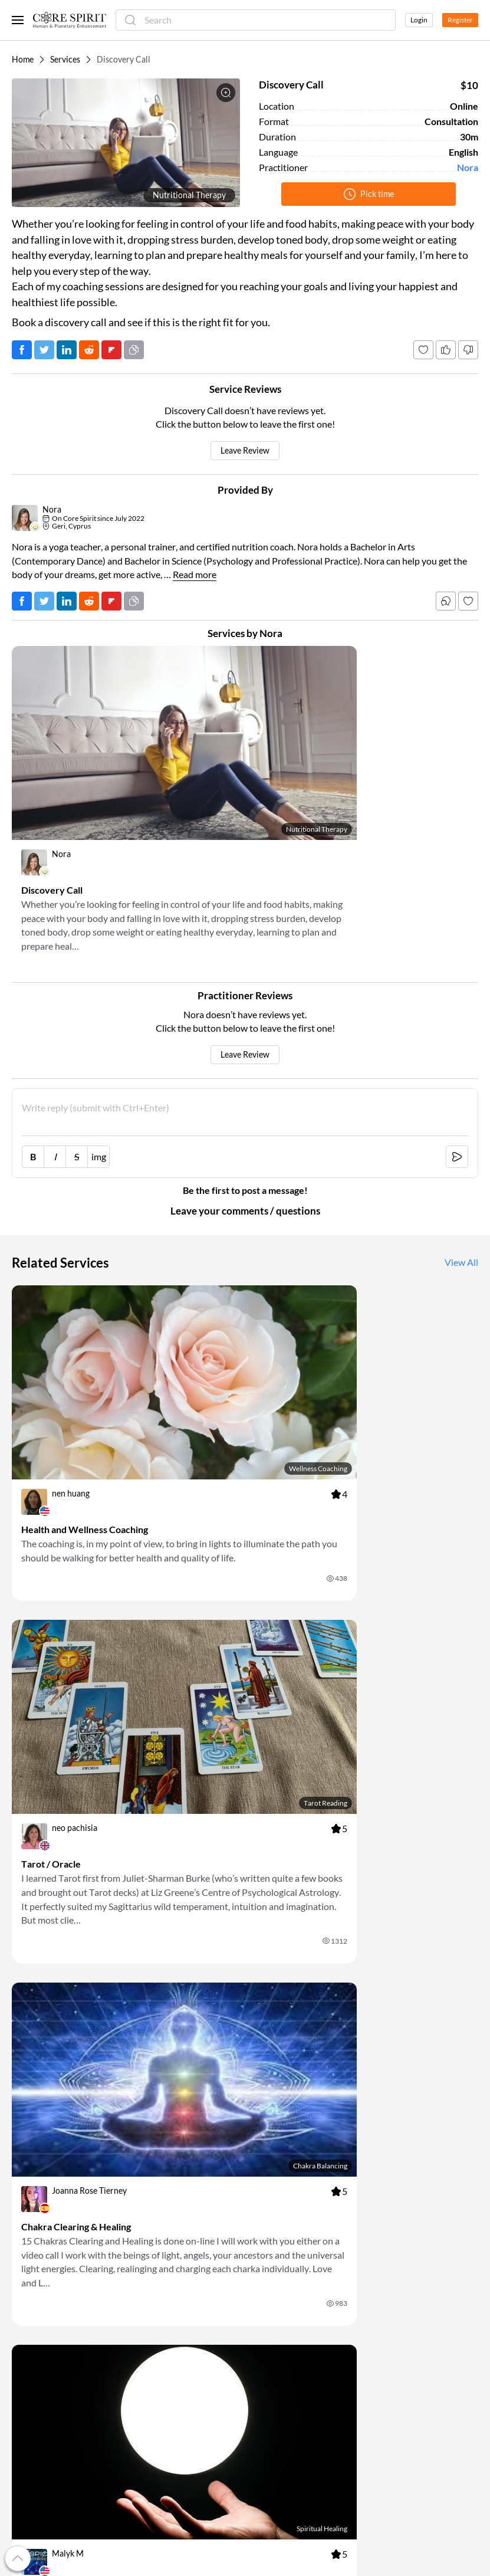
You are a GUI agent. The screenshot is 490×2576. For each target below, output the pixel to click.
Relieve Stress (274, 2300)
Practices (148, 2371)
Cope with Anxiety (283, 2314)
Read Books (270, 2272)
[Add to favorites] (423, 349)
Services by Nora (245, 633)
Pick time (369, 194)
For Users (148, 2258)
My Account (34, 2286)
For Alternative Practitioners (184, 2286)
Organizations (156, 2329)
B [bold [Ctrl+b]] (33, 1088)
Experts (145, 2314)
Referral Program (43, 2300)
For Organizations (164, 2300)
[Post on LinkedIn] (67, 349)
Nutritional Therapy (189, 195)
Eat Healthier (273, 2329)
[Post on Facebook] (22, 349)
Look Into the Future (286, 2380)
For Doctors (153, 2272)
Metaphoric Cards (164, 2357)
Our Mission (34, 2272)
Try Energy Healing (284, 2395)
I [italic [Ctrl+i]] (55, 1088)
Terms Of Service (399, 2272)
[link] (123, 794)
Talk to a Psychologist (288, 2343)
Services (65, 59)
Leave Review (245, 450)
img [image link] (98, 1088)
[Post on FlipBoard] (111, 349)
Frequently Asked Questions (420, 2258)
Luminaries (151, 2343)
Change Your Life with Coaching (290, 2361)
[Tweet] (44, 349)
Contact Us (389, 2300)
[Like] (446, 349)
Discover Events (278, 2258)
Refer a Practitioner (48, 2329)
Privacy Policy (395, 2286)
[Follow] (468, 601)
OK (337, 2182)
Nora (467, 167)
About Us (29, 2258)
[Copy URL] (134, 349)
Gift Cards (31, 2314)
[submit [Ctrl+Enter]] (457, 1088)
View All (461, 1194)
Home (23, 59)
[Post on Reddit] (89, 349)
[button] (126, 142)
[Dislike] (468, 349)
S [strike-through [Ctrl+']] (76, 1088)
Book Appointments (285, 2286)
